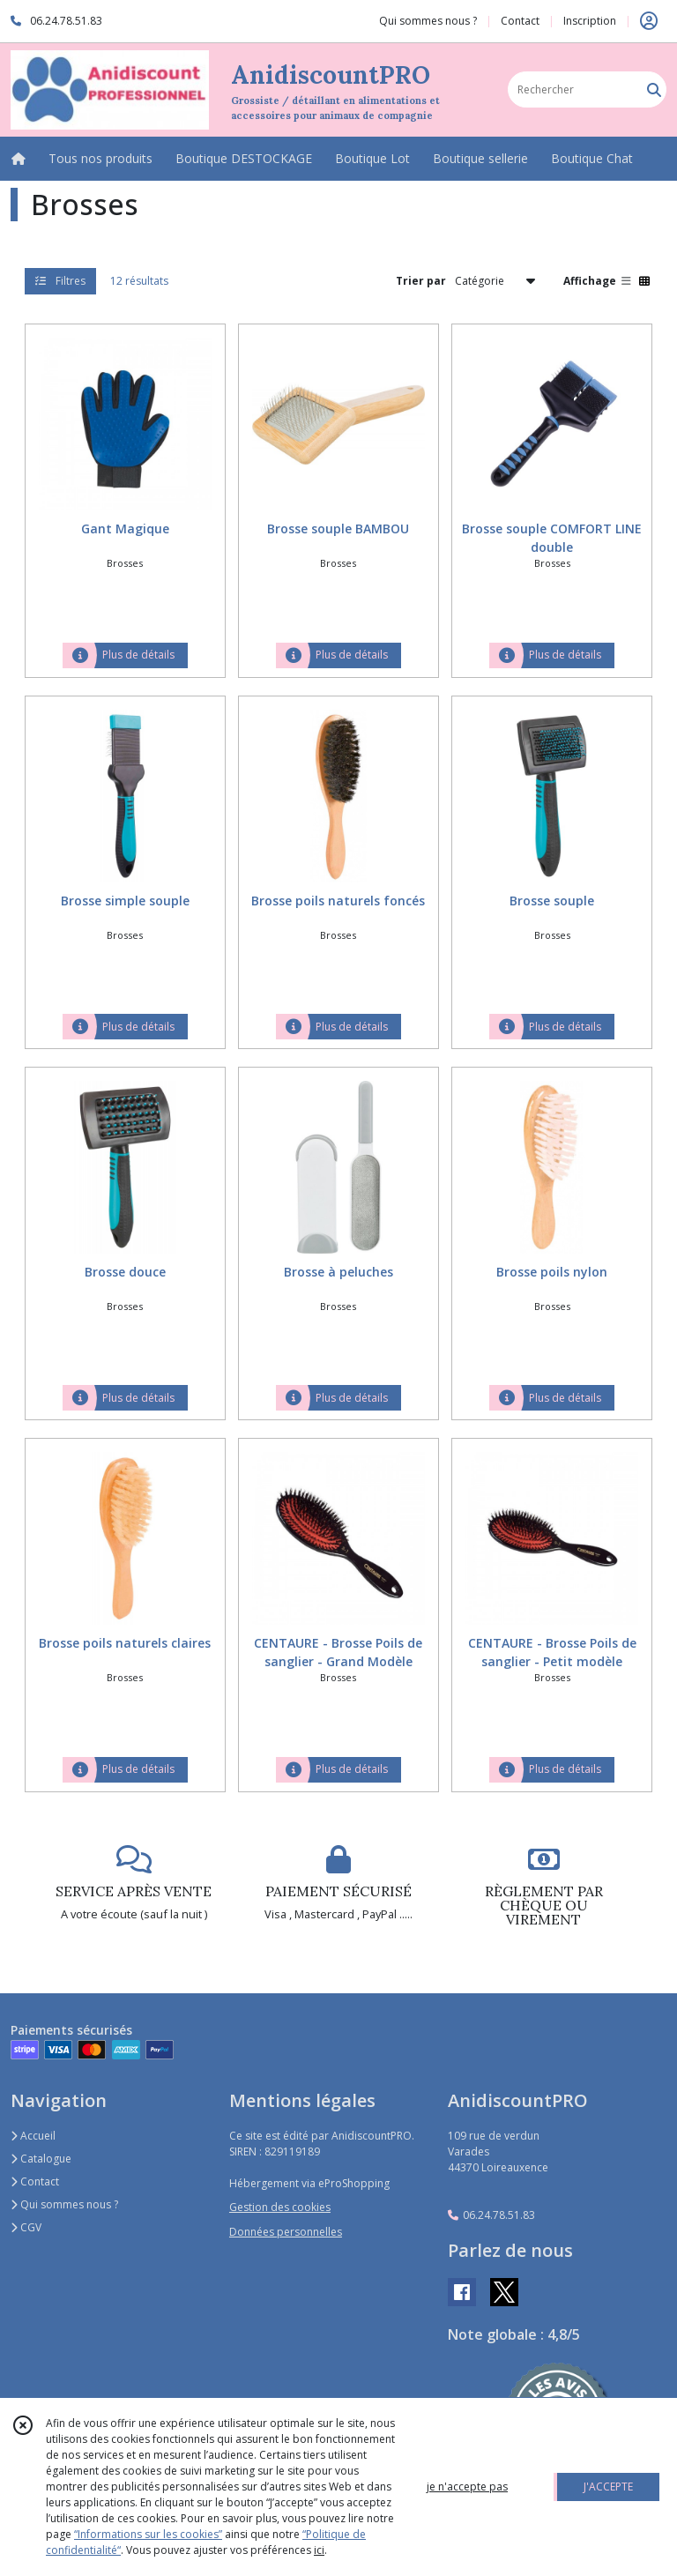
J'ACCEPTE (608, 2486)
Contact (520, 20)
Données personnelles (285, 2231)
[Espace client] (649, 21)
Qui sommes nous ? (64, 2204)
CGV (26, 2227)
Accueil (33, 2135)
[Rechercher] (654, 89)
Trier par (421, 280)
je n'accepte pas (467, 2486)
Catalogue (41, 2158)
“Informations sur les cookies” (148, 2534)
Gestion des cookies (280, 2207)
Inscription (589, 20)
